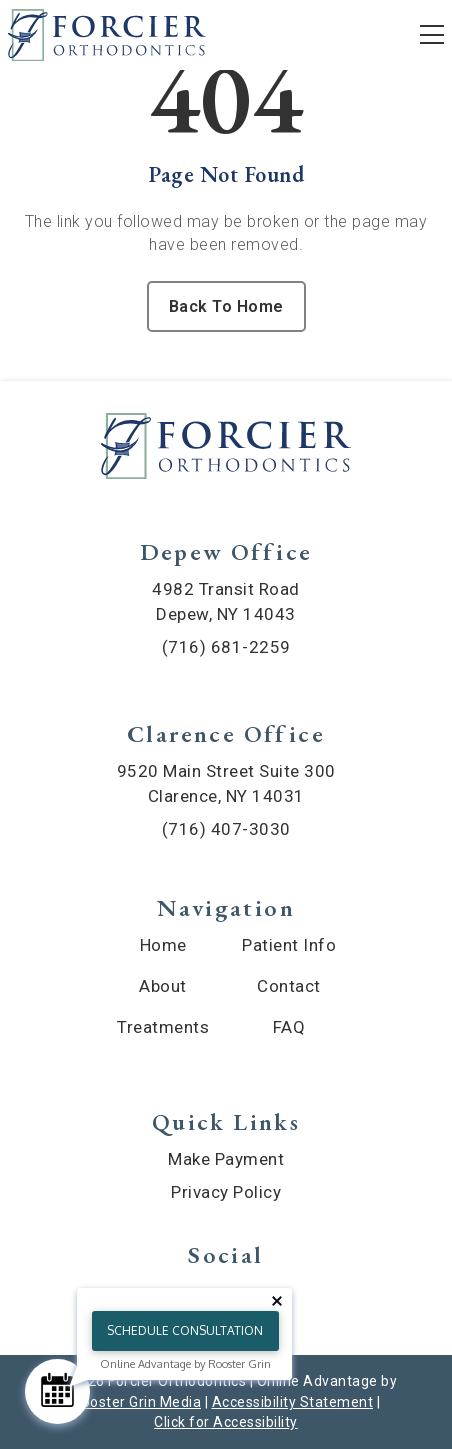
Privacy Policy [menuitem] (226, 1192)
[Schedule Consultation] (57, 1391)
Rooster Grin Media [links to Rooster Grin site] (136, 1402)
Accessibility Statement (293, 1402)
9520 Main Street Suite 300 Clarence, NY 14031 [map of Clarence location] (226, 783)
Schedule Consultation (185, 1330)
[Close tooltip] (277, 1301)
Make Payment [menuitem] (226, 1159)
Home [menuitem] (163, 945)
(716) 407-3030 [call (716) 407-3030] (226, 829)
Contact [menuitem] (289, 986)
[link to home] (226, 449)
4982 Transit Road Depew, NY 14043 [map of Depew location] (226, 601)
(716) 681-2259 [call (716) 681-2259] (226, 647)
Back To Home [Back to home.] (226, 306)
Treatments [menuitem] (163, 1027)
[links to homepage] (107, 35)
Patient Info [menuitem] (289, 945)
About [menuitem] (163, 986)
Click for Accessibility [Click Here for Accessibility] (226, 1422)
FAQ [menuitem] (289, 1027)
